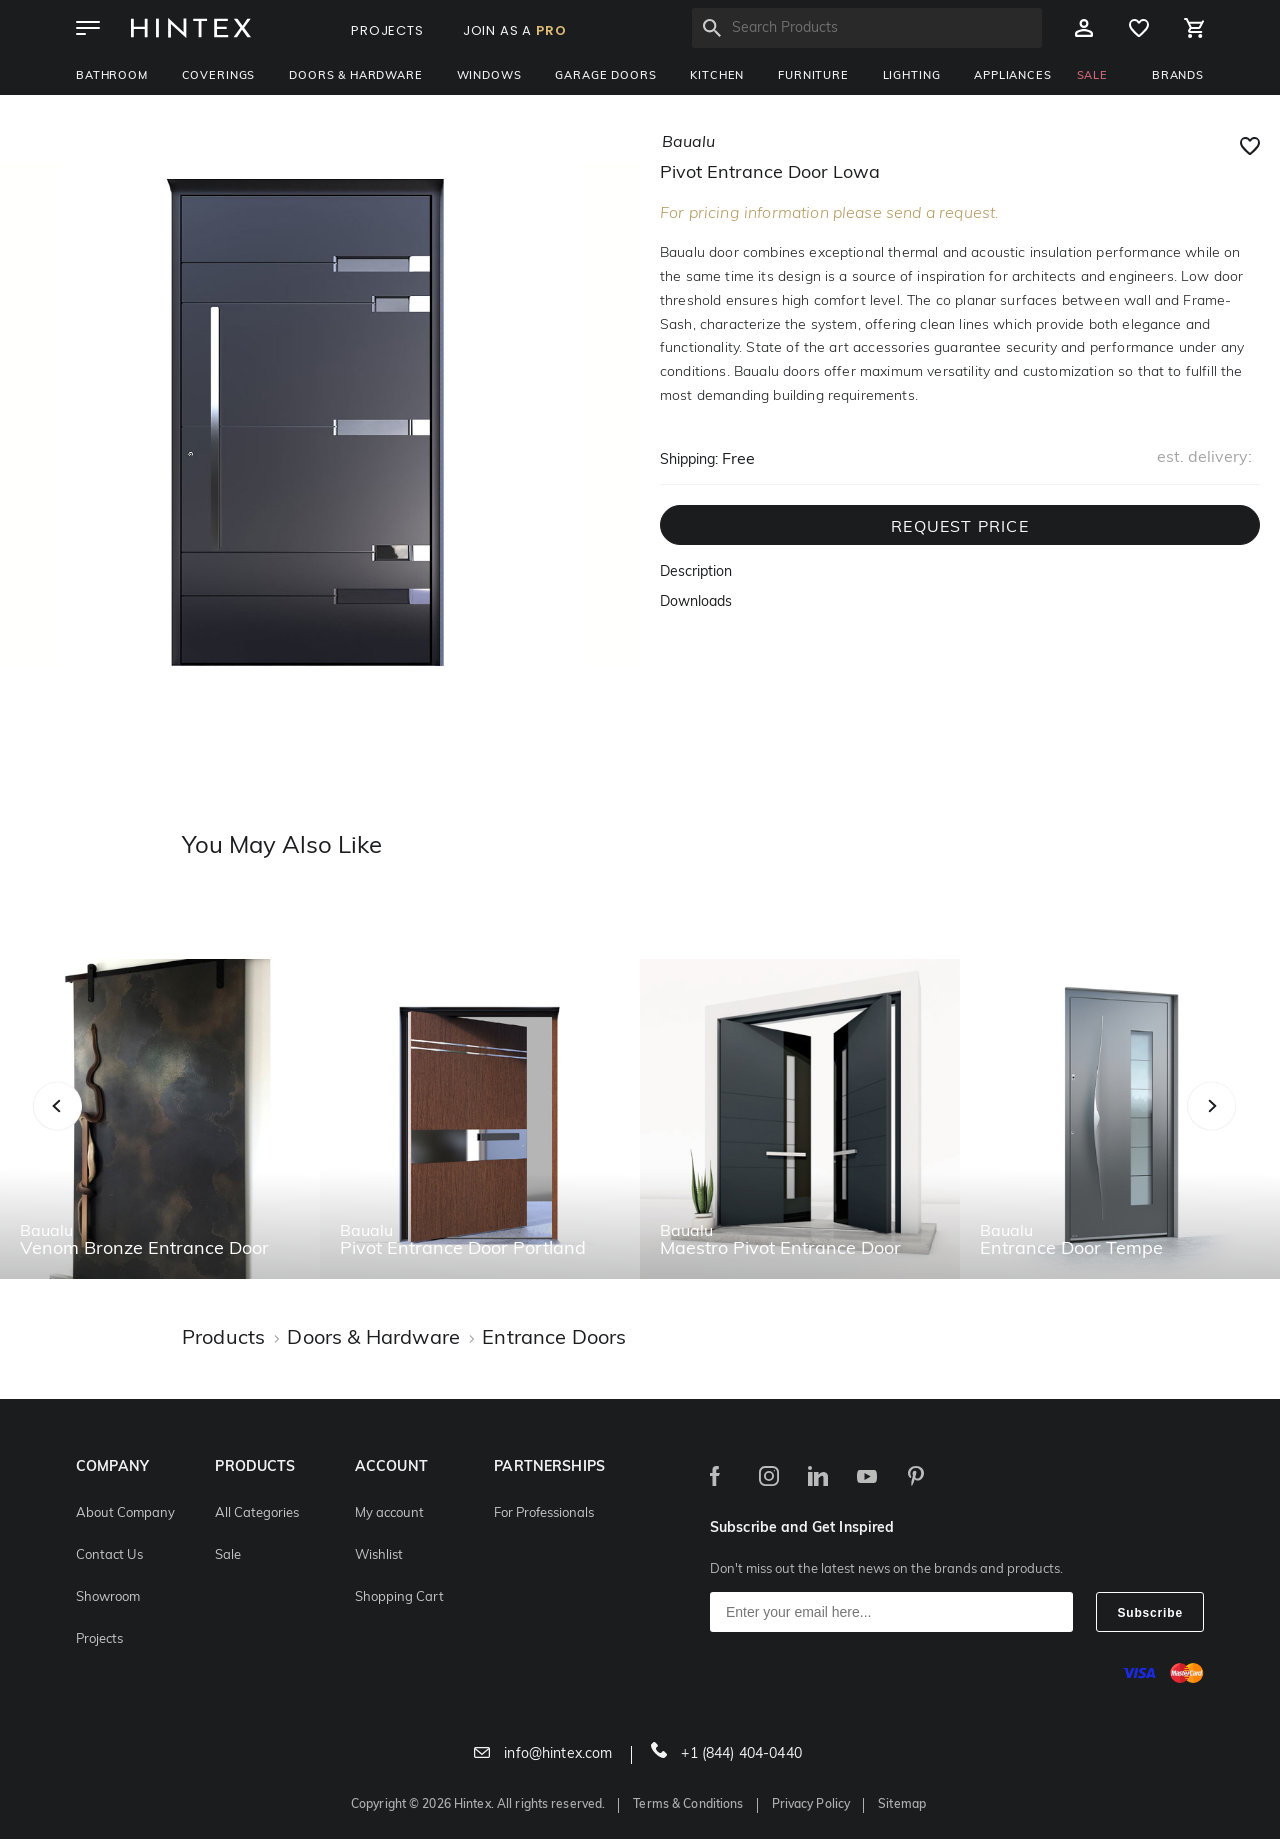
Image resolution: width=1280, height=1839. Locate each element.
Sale (228, 1555)
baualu (688, 143)
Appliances (1012, 76)
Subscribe (1150, 1613)
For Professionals (544, 1513)
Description (696, 572)
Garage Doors (605, 76)
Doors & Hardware (355, 76)
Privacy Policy (811, 1805)
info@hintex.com (543, 1754)
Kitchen (717, 76)
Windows (489, 76)
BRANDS (1178, 76)
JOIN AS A (515, 30)
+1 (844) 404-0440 (726, 1754)
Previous (82, 1127)
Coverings (219, 76)
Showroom (108, 1597)
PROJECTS (387, 30)
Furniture (813, 76)
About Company (125, 1513)
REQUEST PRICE (960, 528)
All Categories (257, 1513)
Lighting (912, 76)
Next (1251, 1127)
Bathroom (112, 76)
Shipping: (689, 460)
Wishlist (379, 1555)
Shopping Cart (399, 1597)
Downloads (696, 602)
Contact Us (109, 1555)
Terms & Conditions (688, 1805)
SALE (1092, 76)
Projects (99, 1639)
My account (389, 1513)
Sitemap (902, 1805)
